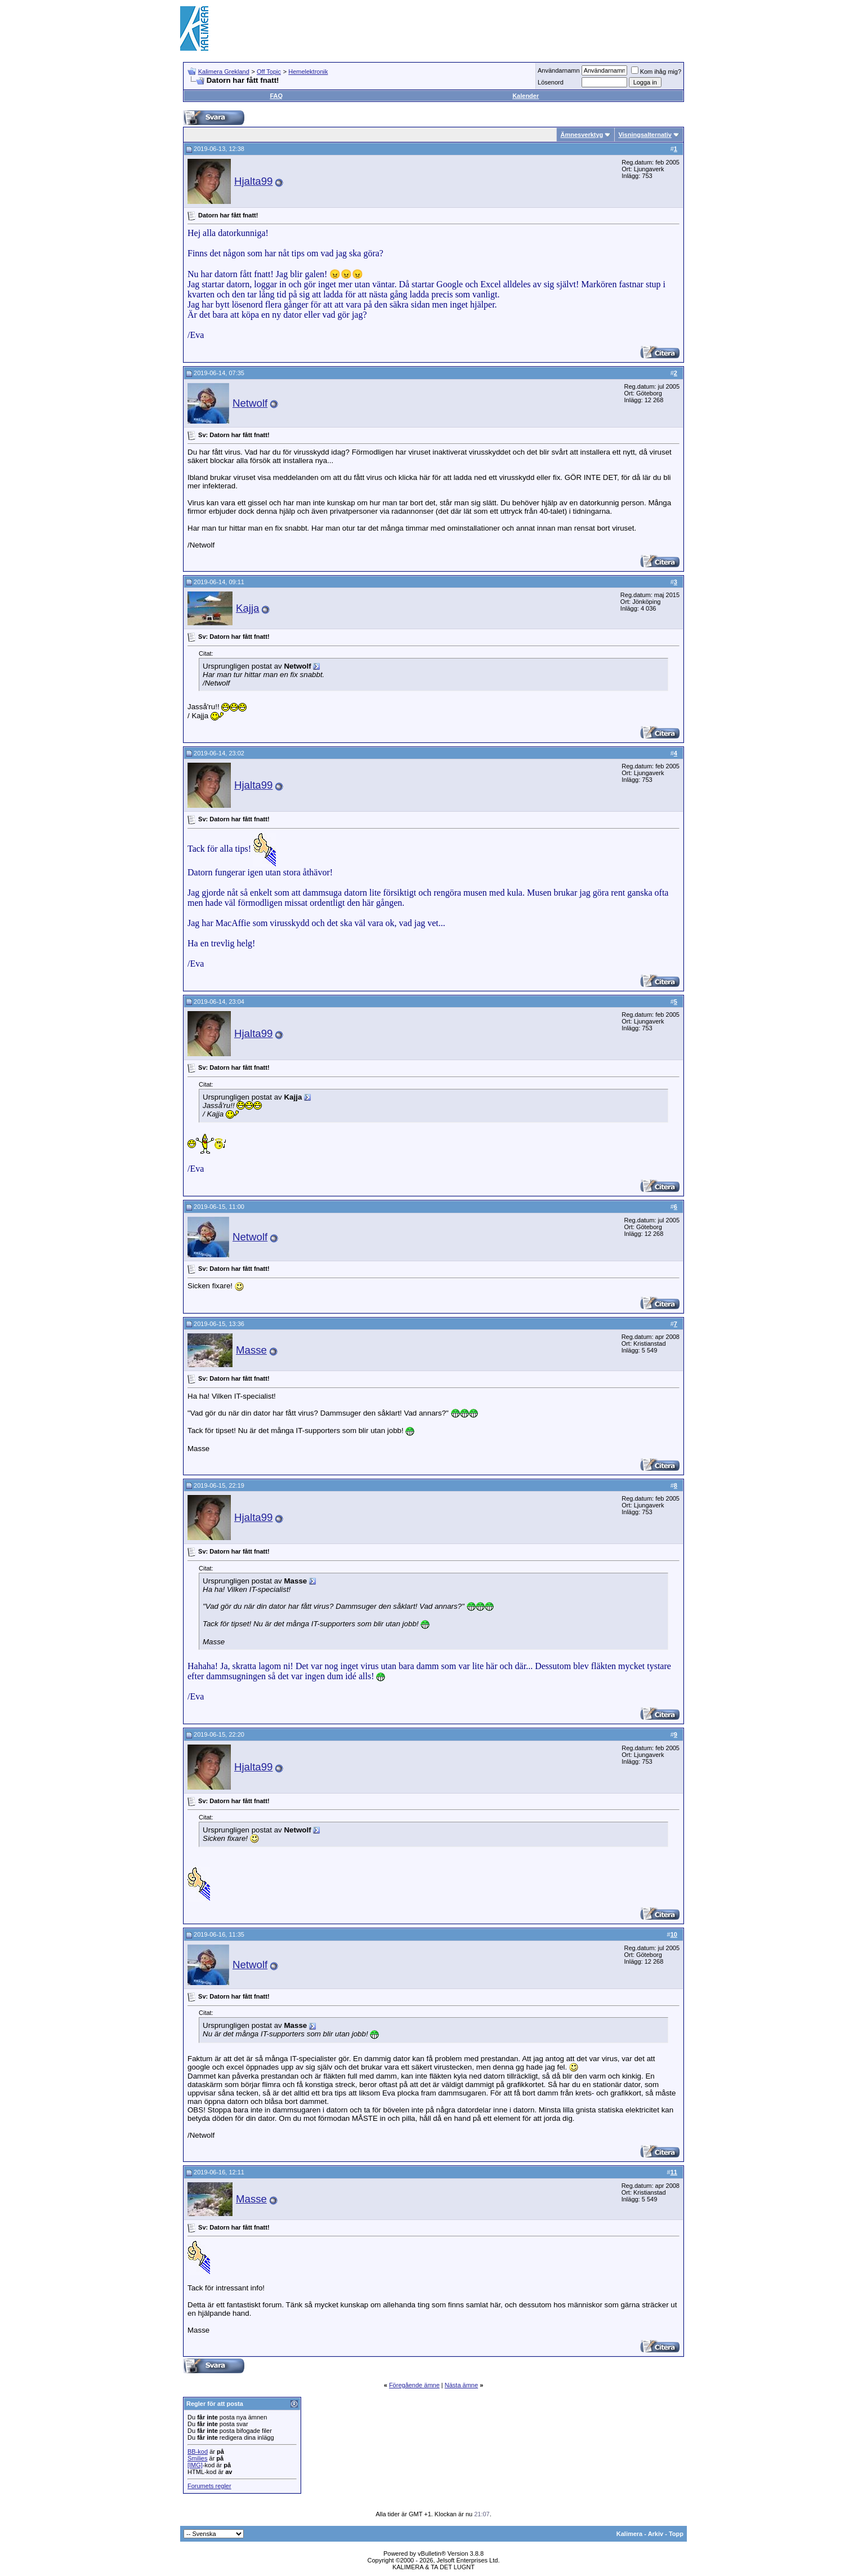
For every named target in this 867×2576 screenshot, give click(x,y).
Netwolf (250, 403)
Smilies (197, 2458)
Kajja (248, 608)
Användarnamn (559, 70)
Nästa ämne (461, 2385)
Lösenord (551, 82)
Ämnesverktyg (581, 134)
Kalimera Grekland (223, 71)
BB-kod (197, 2451)
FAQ (276, 95)
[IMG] (195, 2465)
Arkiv (656, 2533)
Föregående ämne (414, 2385)
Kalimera (629, 2533)
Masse (251, 1350)
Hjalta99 (253, 181)
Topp (676, 2533)
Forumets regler (209, 2485)
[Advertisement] (482, 28)
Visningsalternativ (645, 134)
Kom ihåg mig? (656, 71)
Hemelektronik (308, 71)
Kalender (525, 95)
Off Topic (269, 71)
